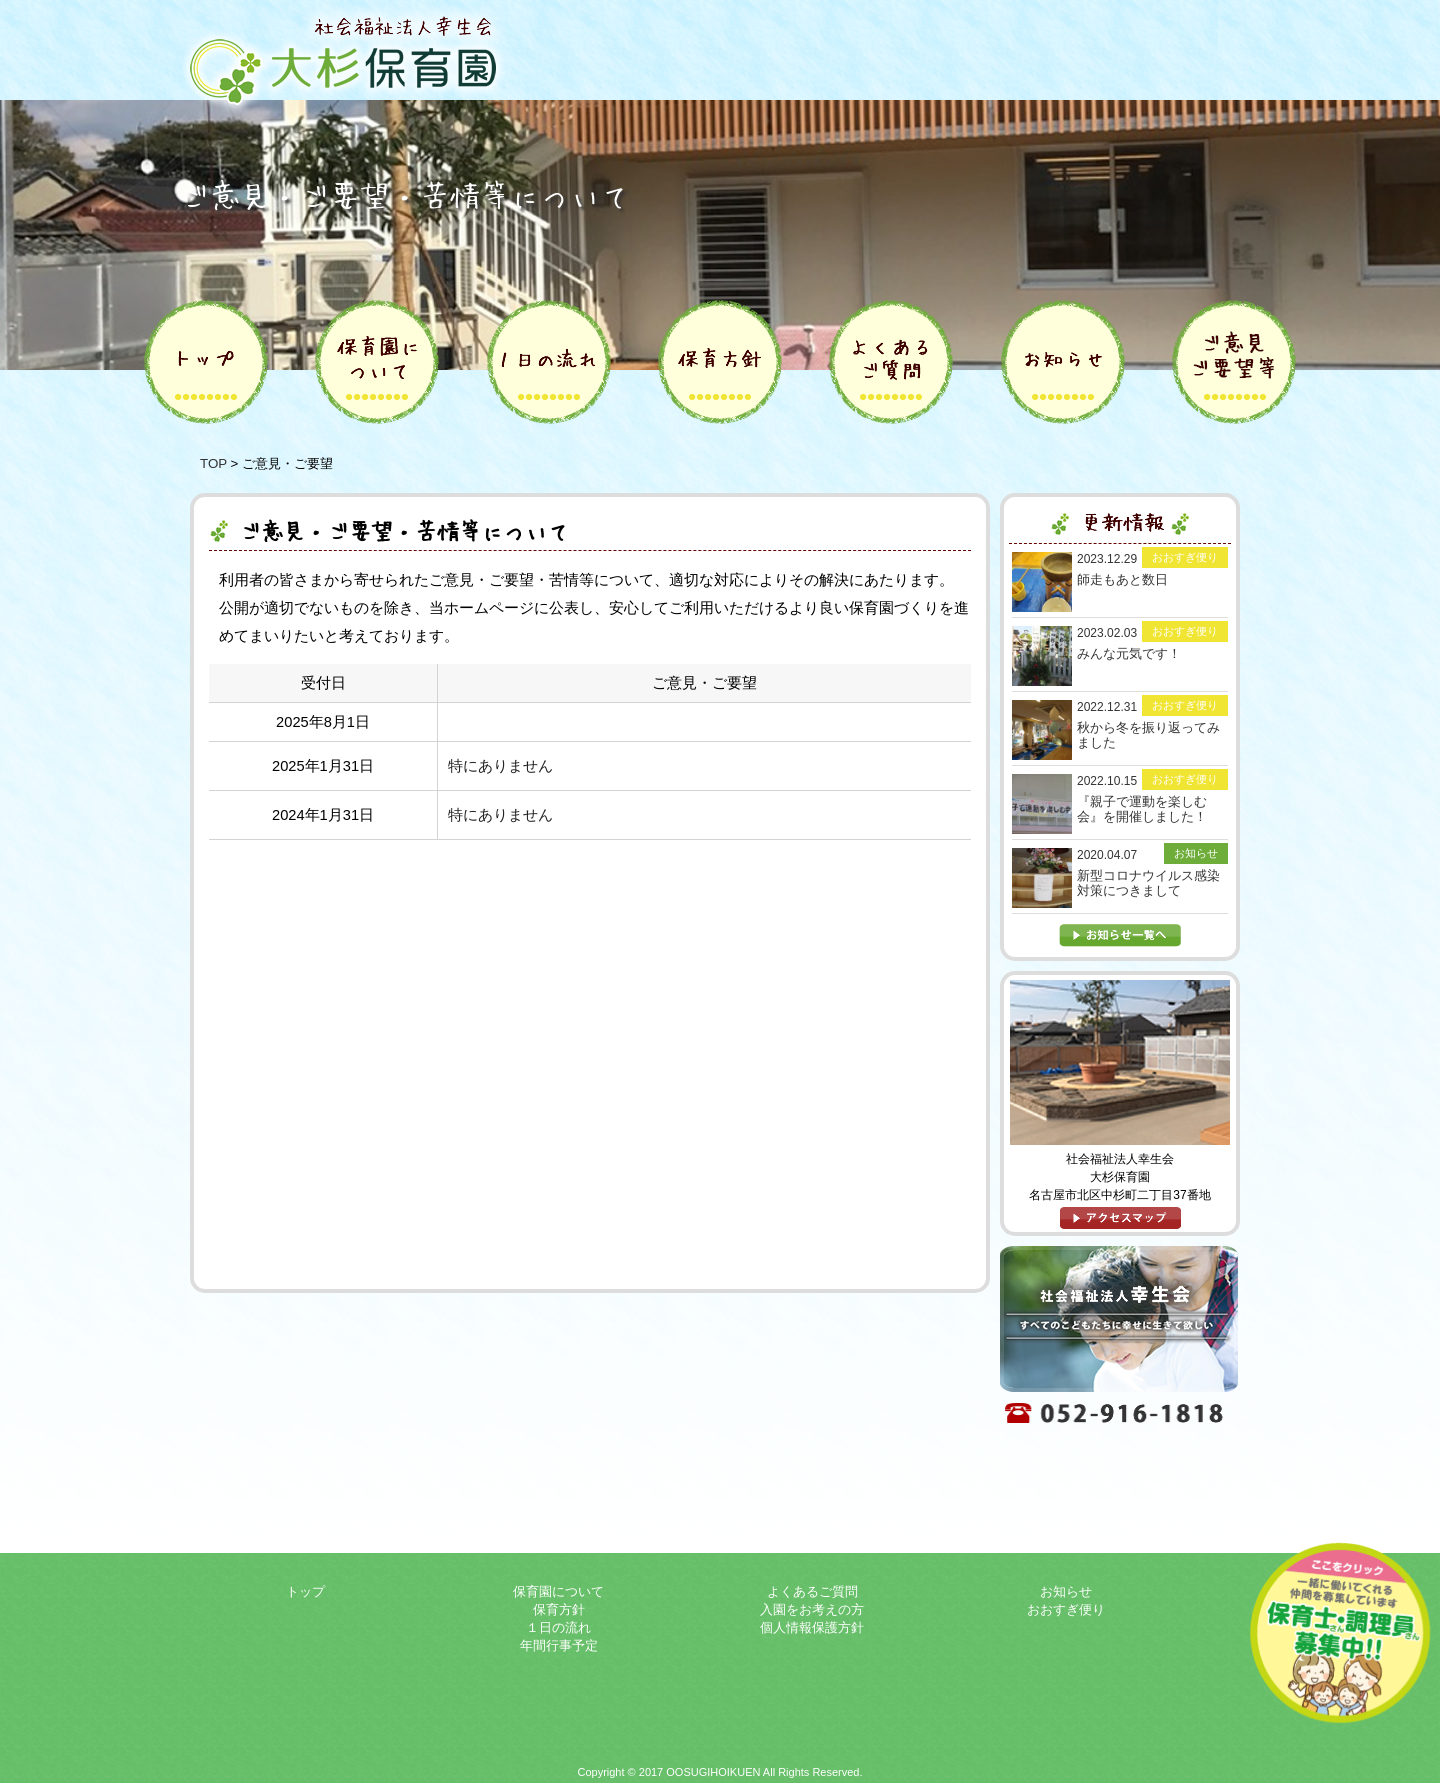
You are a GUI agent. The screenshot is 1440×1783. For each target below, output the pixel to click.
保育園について (558, 1591)
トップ (305, 1591)
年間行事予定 (559, 1645)
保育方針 (559, 1609)
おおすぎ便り (1066, 1609)
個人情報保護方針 (812, 1627)
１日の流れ (558, 1627)
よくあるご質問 (812, 1591)
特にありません (500, 766)
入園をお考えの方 (812, 1609)
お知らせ (1066, 1591)
